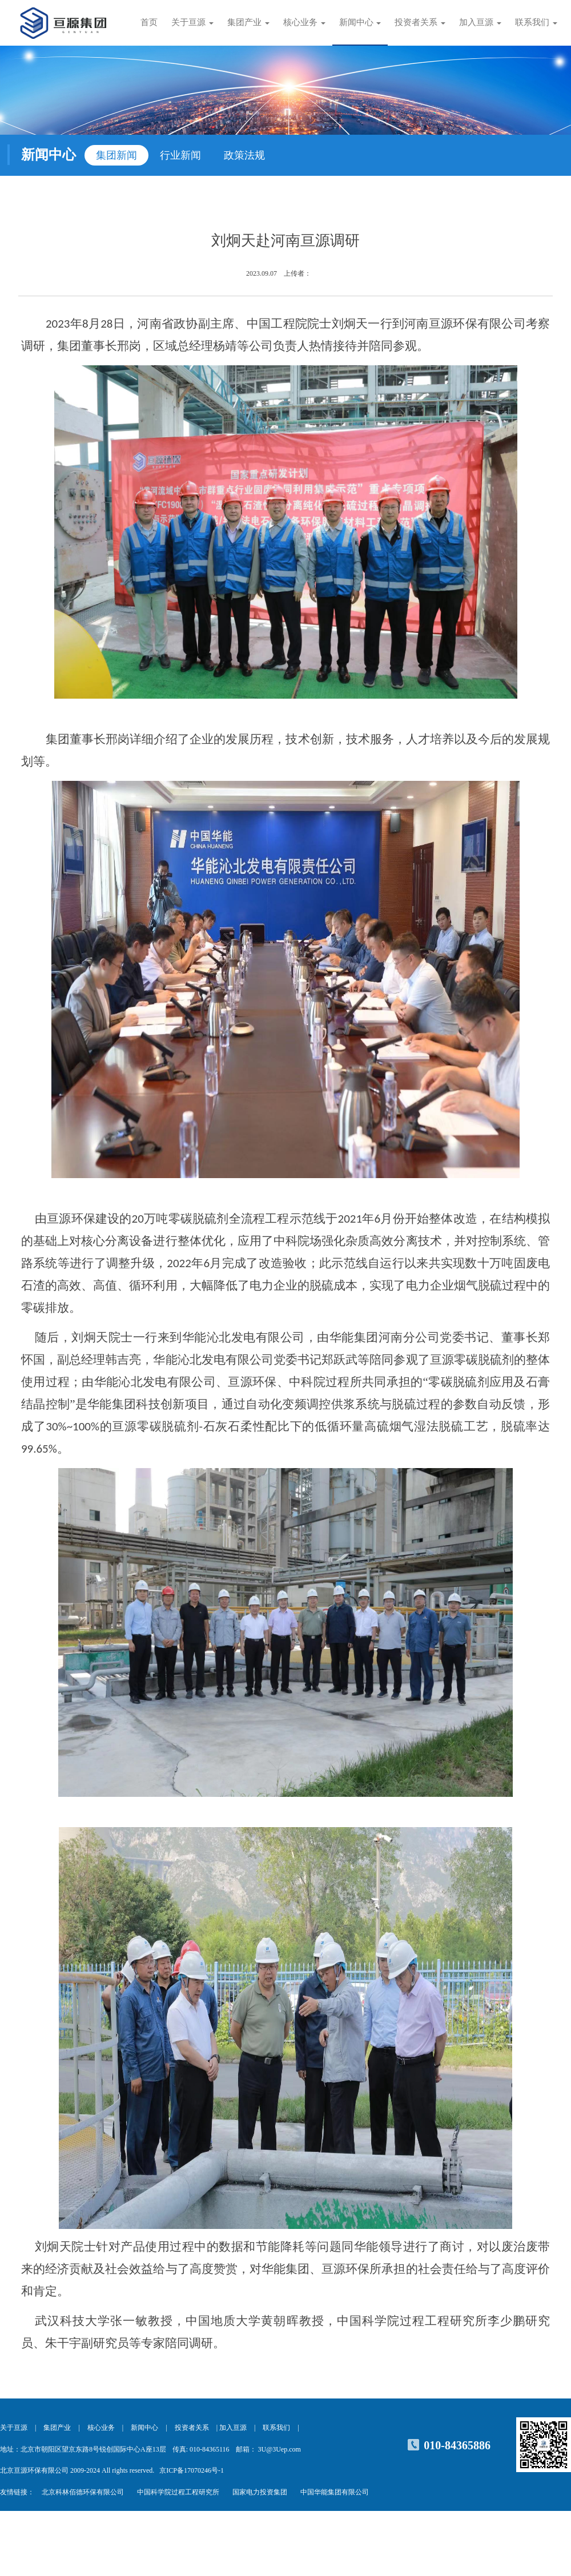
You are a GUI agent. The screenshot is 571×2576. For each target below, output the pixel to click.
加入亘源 (233, 2428)
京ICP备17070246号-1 (191, 2470)
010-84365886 (457, 2445)
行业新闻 (180, 155)
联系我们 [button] (536, 22)
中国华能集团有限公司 (334, 2492)
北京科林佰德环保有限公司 (83, 2492)
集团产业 (57, 2428)
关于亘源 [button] (192, 22)
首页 (149, 22)
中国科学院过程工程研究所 (178, 2492)
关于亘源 (13, 2428)
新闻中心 (144, 2428)
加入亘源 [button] (480, 22)
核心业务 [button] (304, 22)
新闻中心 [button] (360, 22)
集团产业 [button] (248, 22)
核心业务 (101, 2428)
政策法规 (244, 155)
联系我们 (276, 2428)
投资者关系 (192, 2428)
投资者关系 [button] (420, 22)
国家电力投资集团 (259, 2492)
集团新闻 (116, 155)
